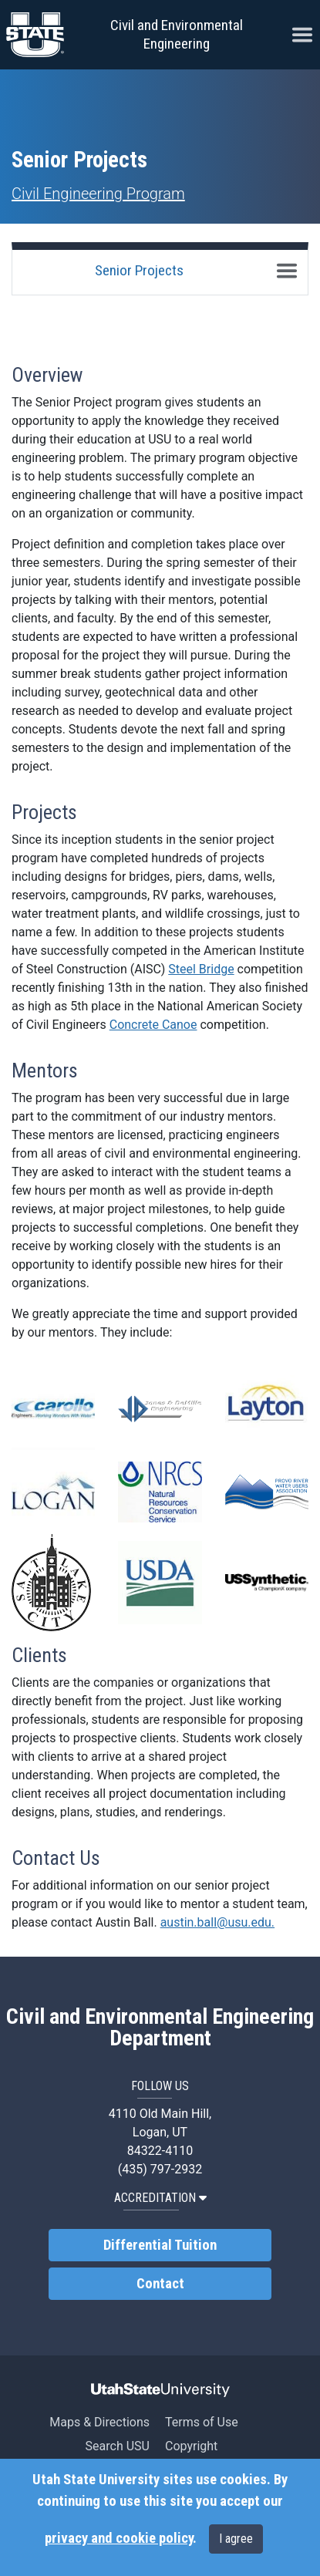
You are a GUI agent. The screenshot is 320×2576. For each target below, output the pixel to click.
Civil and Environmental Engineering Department (160, 2027)
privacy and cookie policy (119, 2538)
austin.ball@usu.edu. (217, 1922)
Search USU (118, 2446)
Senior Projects (139, 270)
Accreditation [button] (160, 2197)
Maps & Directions (99, 2422)
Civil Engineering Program (98, 193)
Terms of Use (201, 2422)
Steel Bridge (201, 969)
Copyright (191, 2446)
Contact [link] (160, 2283)
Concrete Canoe (153, 1024)
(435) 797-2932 (160, 2169)
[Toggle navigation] (287, 270)
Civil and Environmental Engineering (176, 34)
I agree (236, 2538)
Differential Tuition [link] (160, 2245)
